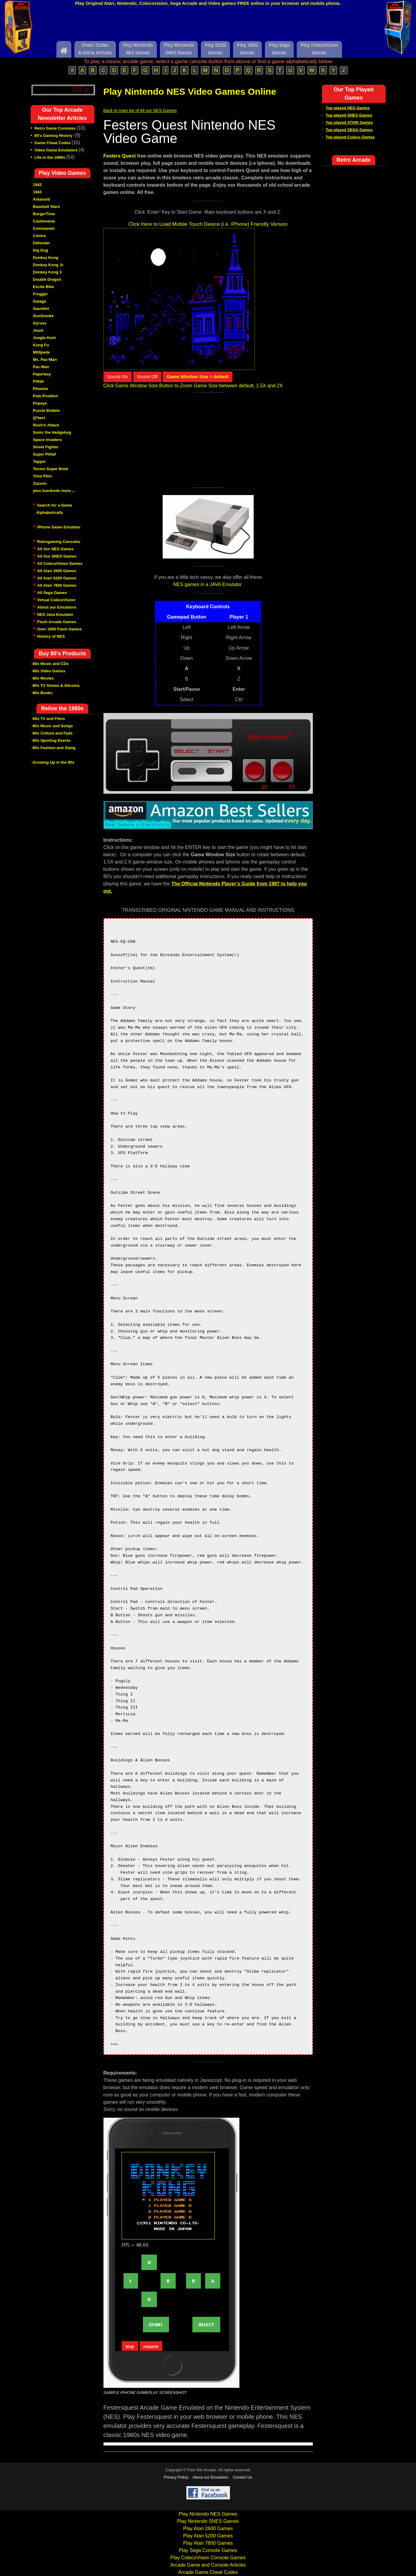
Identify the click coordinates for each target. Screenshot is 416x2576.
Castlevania (44, 221)
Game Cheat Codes (53, 143)
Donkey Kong (46, 257)
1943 (37, 192)
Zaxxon (40, 483)
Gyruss (40, 323)
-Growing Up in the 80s (53, 762)
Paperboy (42, 374)
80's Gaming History (54, 135)
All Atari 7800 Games (56, 585)
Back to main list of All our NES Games (140, 110)
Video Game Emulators (56, 150)
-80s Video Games (49, 671)
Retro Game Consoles (55, 128)
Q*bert (39, 418)
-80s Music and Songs (52, 726)
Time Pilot (42, 476)
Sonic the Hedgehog (52, 432)
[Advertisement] (208, 25)
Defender (41, 243)
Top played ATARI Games (349, 122)
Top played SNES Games (349, 115)
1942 (37, 184)
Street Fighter (46, 447)
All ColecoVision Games (60, 563)
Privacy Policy (176, 2477)
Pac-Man (41, 367)
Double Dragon (47, 279)
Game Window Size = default (197, 376)
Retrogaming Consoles (58, 541)
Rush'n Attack (46, 425)
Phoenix (41, 388)
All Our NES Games (55, 549)
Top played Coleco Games (350, 137)
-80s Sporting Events (51, 740)
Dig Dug (40, 250)
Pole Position (45, 396)
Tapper (39, 461)
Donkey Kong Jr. (48, 265)
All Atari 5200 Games (56, 578)
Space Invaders (47, 439)
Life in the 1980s (50, 157)
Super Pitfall (44, 454)
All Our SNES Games (56, 556)
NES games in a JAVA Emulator (207, 584)
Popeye (40, 403)
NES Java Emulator (55, 614)
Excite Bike (43, 286)
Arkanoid (41, 199)
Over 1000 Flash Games (59, 629)
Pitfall (38, 381)
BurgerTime (44, 214)
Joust (38, 330)
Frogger (40, 294)
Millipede (41, 352)
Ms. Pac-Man (45, 359)
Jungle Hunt (44, 337)
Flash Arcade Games (56, 621)
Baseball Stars (46, 206)
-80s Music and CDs (50, 663)
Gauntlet (41, 308)
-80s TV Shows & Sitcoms (56, 685)
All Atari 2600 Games (56, 570)
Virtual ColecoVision (56, 600)
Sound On (117, 376)
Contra (39, 235)
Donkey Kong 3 (47, 272)
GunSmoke (43, 316)
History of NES (51, 636)
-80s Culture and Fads (52, 733)
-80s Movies (43, 678)
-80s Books (42, 693)
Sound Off (147, 376)
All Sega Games (52, 592)
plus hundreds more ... (54, 490)
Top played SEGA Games (349, 129)
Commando (44, 228)
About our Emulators (56, 607)
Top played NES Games (348, 108)
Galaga (39, 301)
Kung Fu (41, 345)
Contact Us (242, 2477)
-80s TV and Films (48, 718)
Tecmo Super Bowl (50, 469)
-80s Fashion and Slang (54, 747)
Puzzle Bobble (46, 410)
